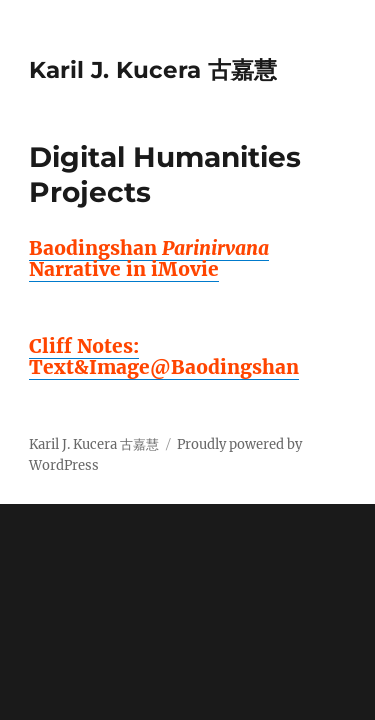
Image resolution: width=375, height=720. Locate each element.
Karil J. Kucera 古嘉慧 (153, 70)
